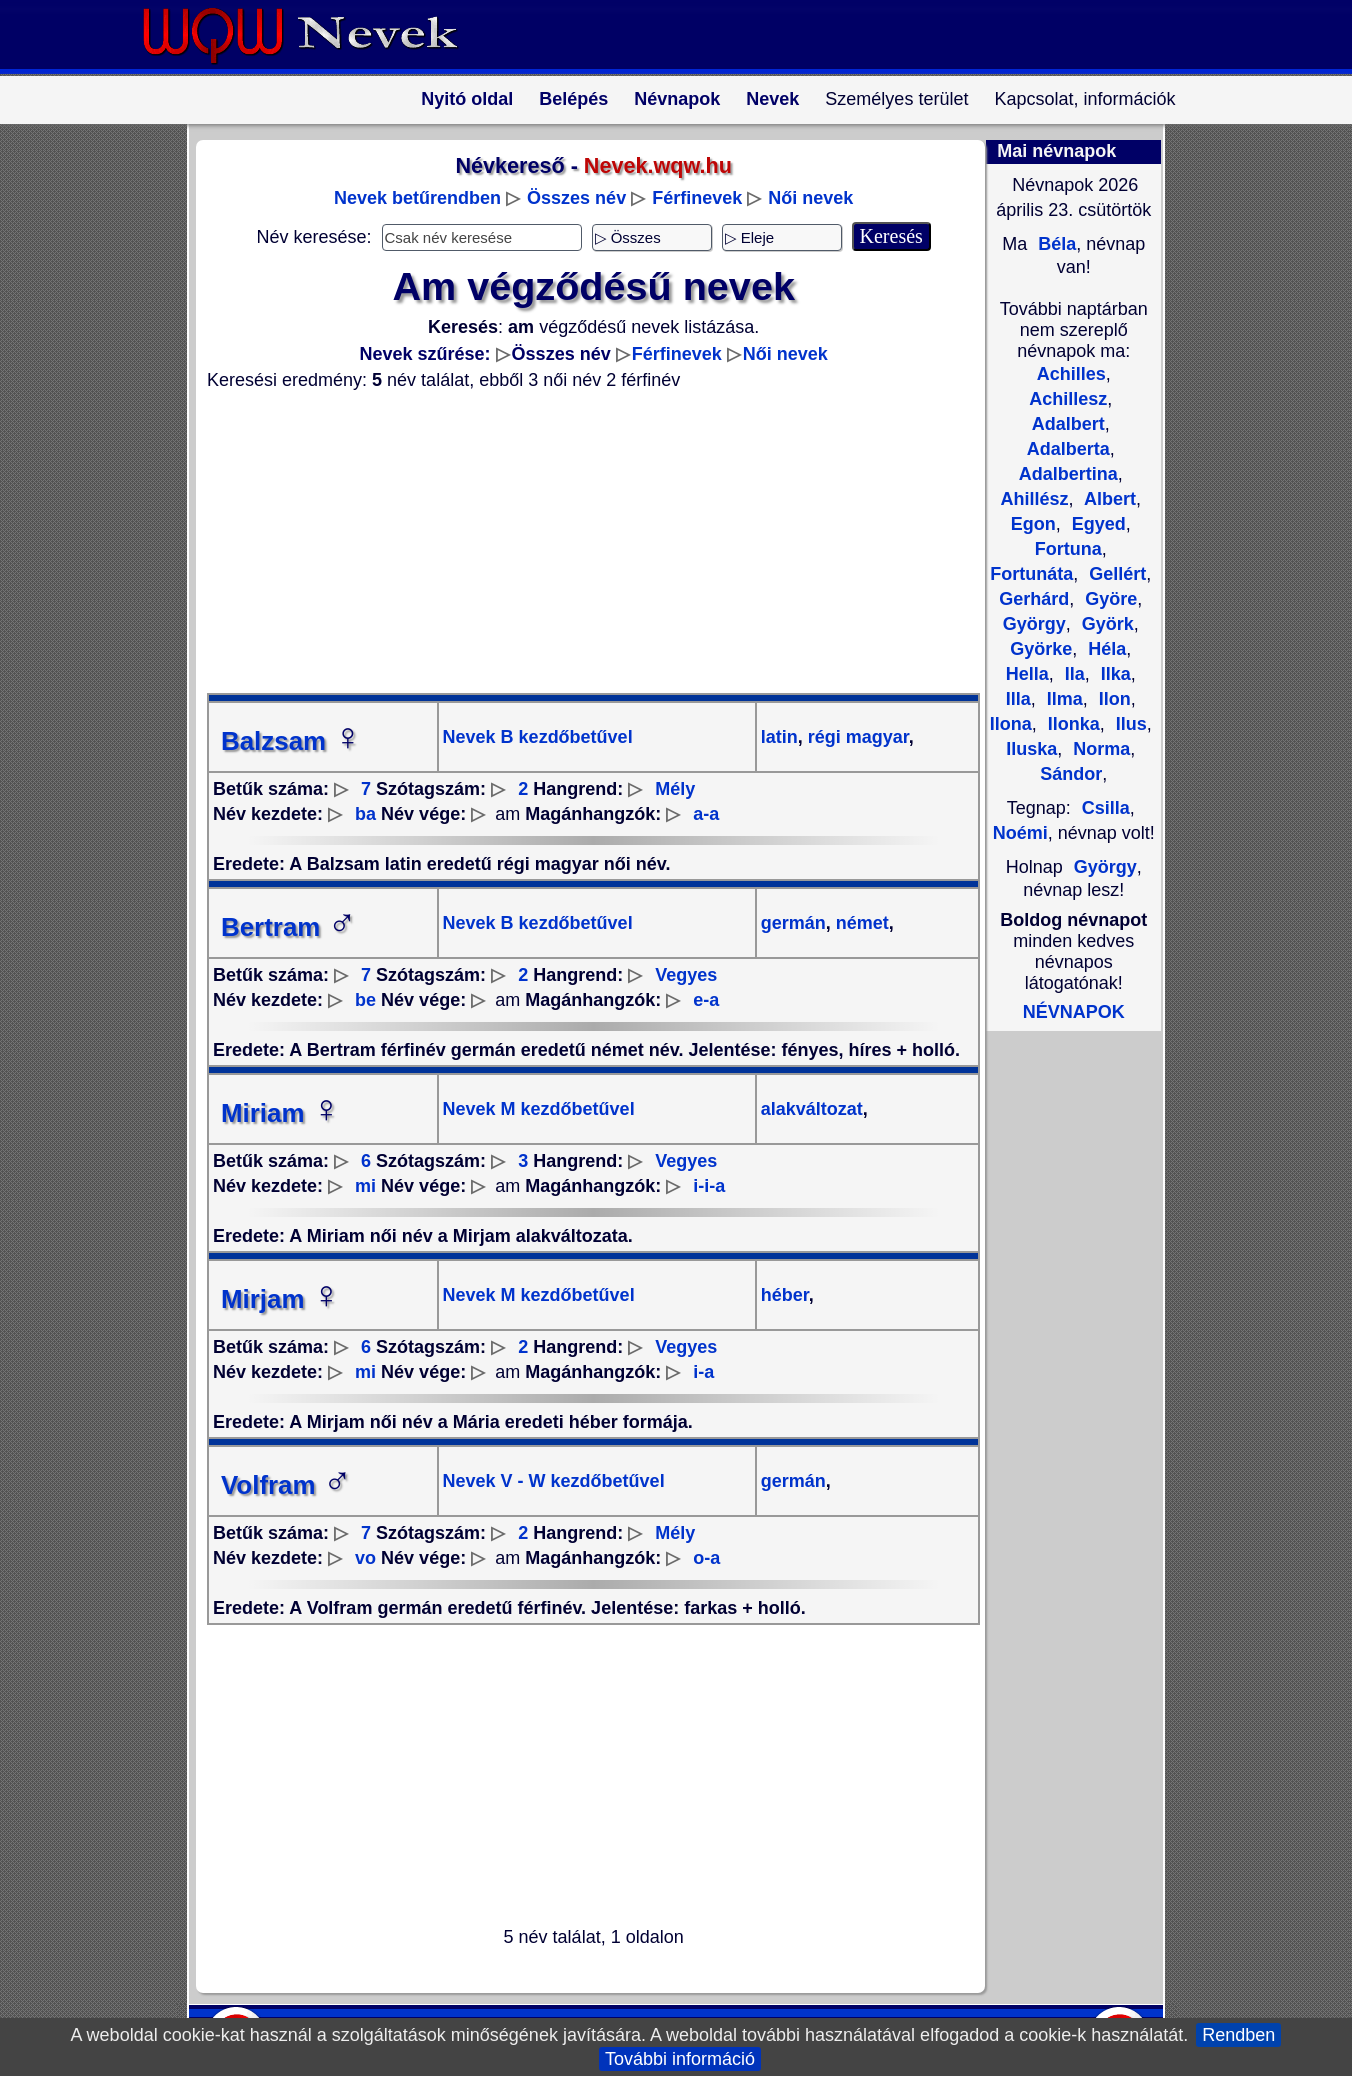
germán (793, 923)
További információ (680, 2059)
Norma (1099, 749)
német (860, 923)
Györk (1105, 624)
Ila (1072, 674)
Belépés (573, 99)
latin (779, 737)
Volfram (286, 1485)
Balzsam (291, 741)
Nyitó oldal (467, 99)
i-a (703, 1372)
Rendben (1238, 2035)
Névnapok (677, 99)
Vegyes (686, 975)
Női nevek (810, 198)
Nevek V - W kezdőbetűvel (554, 1481)
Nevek (772, 99)
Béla (1054, 244)
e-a (706, 1000)
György (1105, 867)
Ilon (1112, 699)
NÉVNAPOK (1074, 1012)
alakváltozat (812, 1109)
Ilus (1129, 724)
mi (365, 1186)
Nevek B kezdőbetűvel (538, 737)
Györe (1108, 599)
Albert (1108, 499)
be (365, 1000)
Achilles (1071, 374)
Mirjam (281, 1299)
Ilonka (1071, 724)
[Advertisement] (582, 542)
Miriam (281, 1113)
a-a (706, 814)
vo (365, 1558)
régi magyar (856, 737)
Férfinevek (697, 198)
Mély (675, 789)
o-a (706, 1558)
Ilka (1113, 674)
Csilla (1106, 808)
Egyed (1096, 524)
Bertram (289, 927)
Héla (1104, 649)
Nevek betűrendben (417, 198)
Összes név (576, 198)
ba (365, 814)
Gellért (1115, 574)
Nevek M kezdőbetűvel (539, 1109)
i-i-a (709, 1186)
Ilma (1062, 699)
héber (785, 1295)
